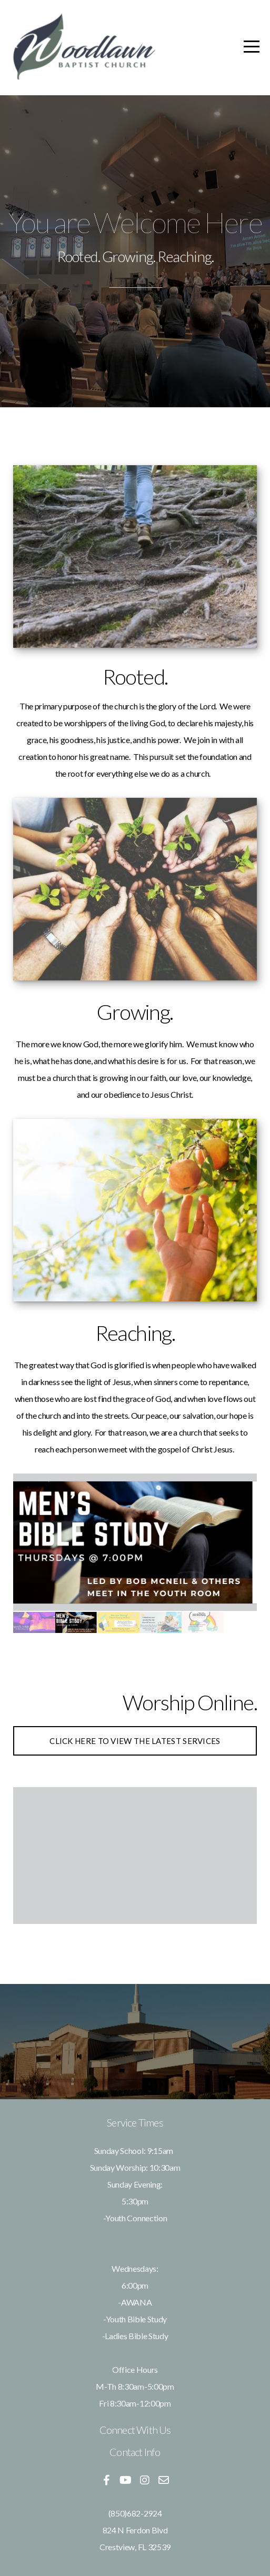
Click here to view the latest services (134, 1741)
